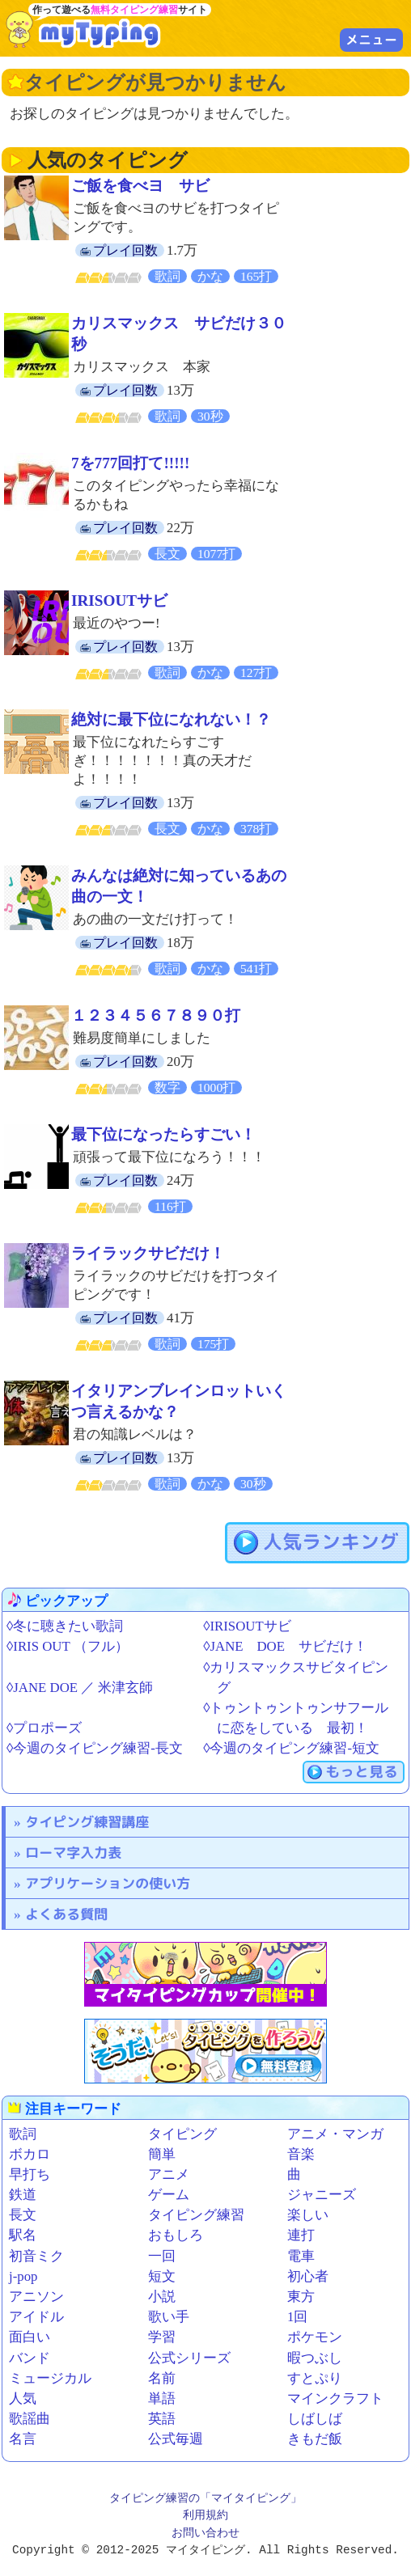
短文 (162, 2276)
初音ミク (36, 2256)
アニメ (168, 2174)
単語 (162, 2398)
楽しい (307, 2215)
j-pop (23, 2276)
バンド (29, 2358)
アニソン (36, 2296)
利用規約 (205, 2515)
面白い (29, 2337)
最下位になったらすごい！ (163, 1134)
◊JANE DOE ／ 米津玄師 (79, 1687)
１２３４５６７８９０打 (155, 1015)
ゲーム (168, 2194)
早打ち (29, 2174)
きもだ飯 (314, 2439)
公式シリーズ (189, 2358)
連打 (301, 2235)
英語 (162, 2418)
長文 (22, 2215)
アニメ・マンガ (335, 2134)
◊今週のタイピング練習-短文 (291, 1748)
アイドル (36, 2316)
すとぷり (314, 2378)
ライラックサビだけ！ (148, 1253)
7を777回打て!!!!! (130, 463)
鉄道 (22, 2194)
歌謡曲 (29, 2418)
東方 (301, 2296)
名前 (162, 2378)
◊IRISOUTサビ (246, 1626)
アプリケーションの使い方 (107, 1883)
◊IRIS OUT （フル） (67, 1646)
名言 (22, 2439)
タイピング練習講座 (87, 1822)
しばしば (314, 2418)
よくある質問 (66, 1914)
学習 (162, 2337)
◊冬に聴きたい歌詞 (64, 1626)
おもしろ (175, 2235)
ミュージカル (50, 2378)
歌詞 (22, 2134)
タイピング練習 (196, 2215)
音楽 (301, 2154)
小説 (162, 2296)
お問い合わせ (205, 2533)
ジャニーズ (321, 2194)
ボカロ (29, 2154)
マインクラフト (335, 2398)
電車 (301, 2256)
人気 (22, 2398)
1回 (297, 2316)
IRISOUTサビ (119, 600)
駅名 (22, 2235)
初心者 (307, 2276)
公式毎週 (175, 2439)
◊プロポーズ (44, 1728)
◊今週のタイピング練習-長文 (94, 1748)
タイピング (182, 2134)
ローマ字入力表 (73, 1852)
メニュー (371, 40)
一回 (162, 2256)
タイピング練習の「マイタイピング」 (205, 2498)
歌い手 (168, 2316)
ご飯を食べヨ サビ (140, 185)
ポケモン (314, 2337)
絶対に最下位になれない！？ (171, 719)
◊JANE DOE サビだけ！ (285, 1646)
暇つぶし (314, 2358)
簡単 (162, 2154)
